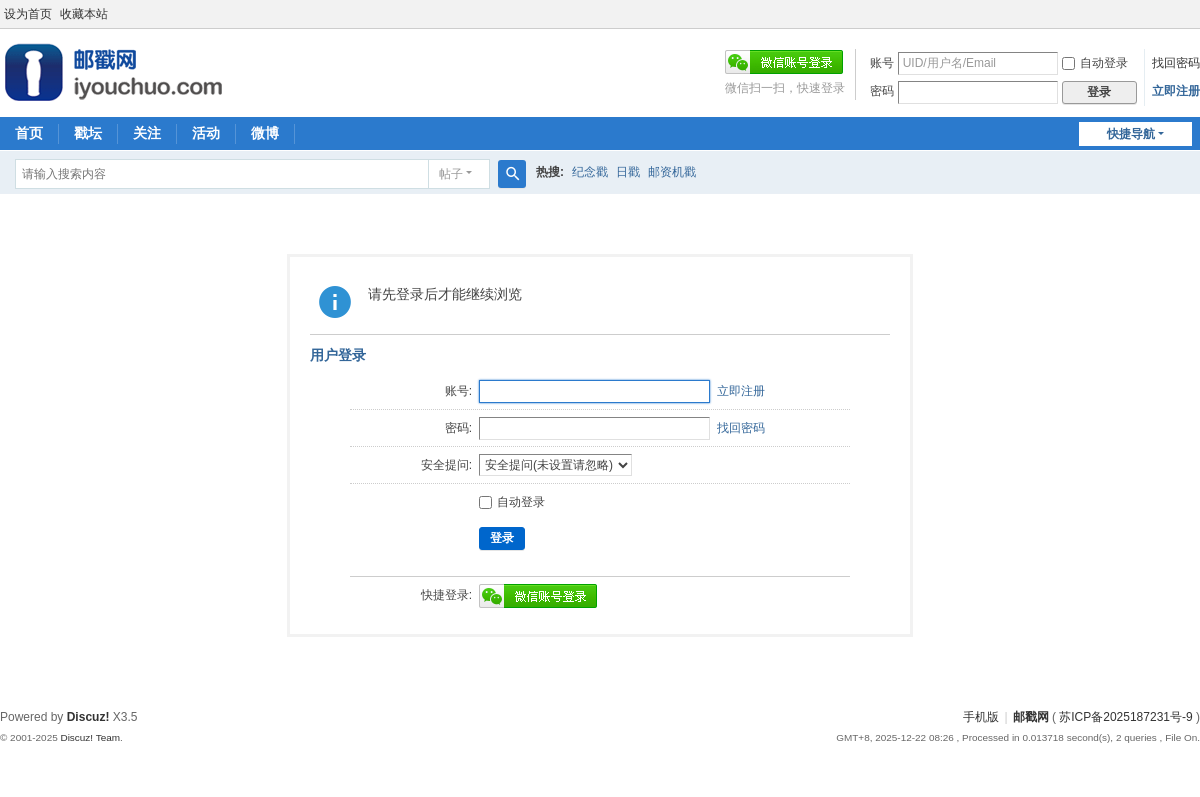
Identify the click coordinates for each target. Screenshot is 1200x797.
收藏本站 (84, 14)
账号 (882, 63)
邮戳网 (1031, 717)
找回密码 (1176, 63)
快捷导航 (1131, 134)
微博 (265, 133)
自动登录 (1095, 63)
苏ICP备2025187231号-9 (1125, 717)
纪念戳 (590, 172)
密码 (882, 91)
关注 (147, 133)
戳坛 (88, 133)
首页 (29, 133)
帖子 (451, 174)
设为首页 (28, 14)
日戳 (628, 172)
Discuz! (88, 717)
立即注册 (1176, 91)
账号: (458, 391)
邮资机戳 (672, 172)
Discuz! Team (90, 737)
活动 (206, 133)
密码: (458, 428)
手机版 (981, 717)
